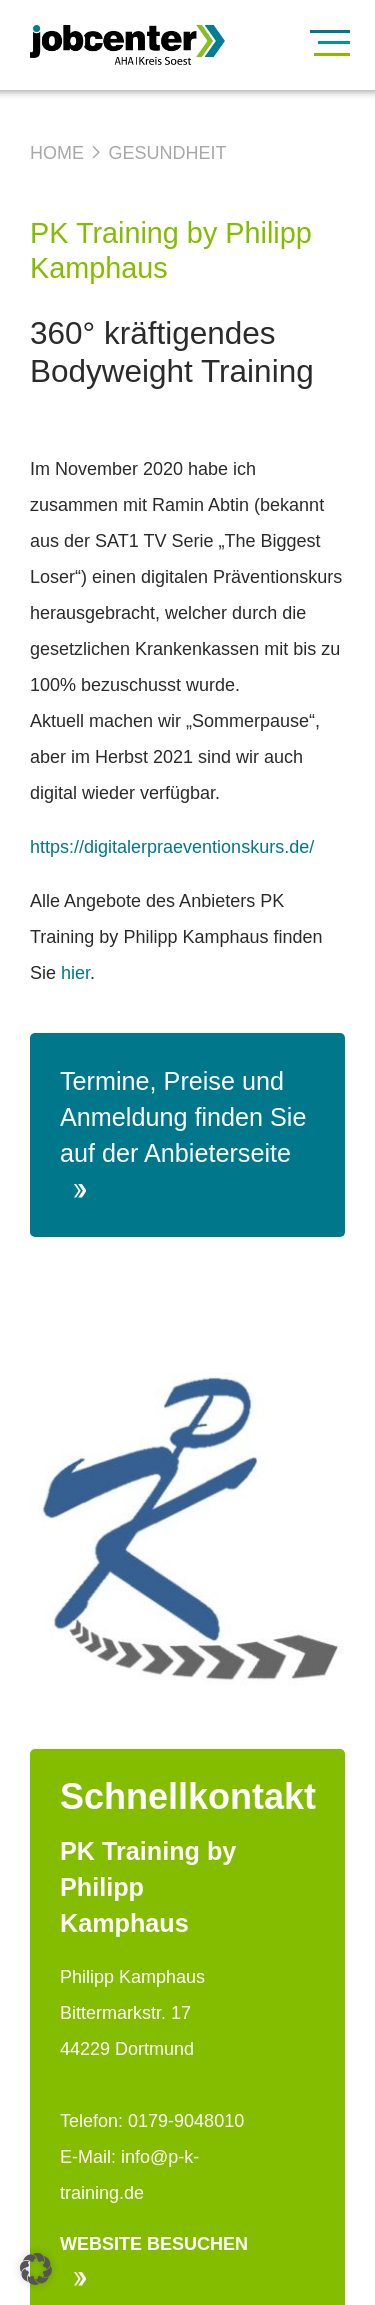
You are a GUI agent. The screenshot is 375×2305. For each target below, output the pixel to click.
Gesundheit (167, 153)
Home (57, 153)
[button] (36, 2269)
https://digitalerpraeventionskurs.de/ (172, 847)
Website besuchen (154, 2260)
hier (75, 973)
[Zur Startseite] (172, 45)
